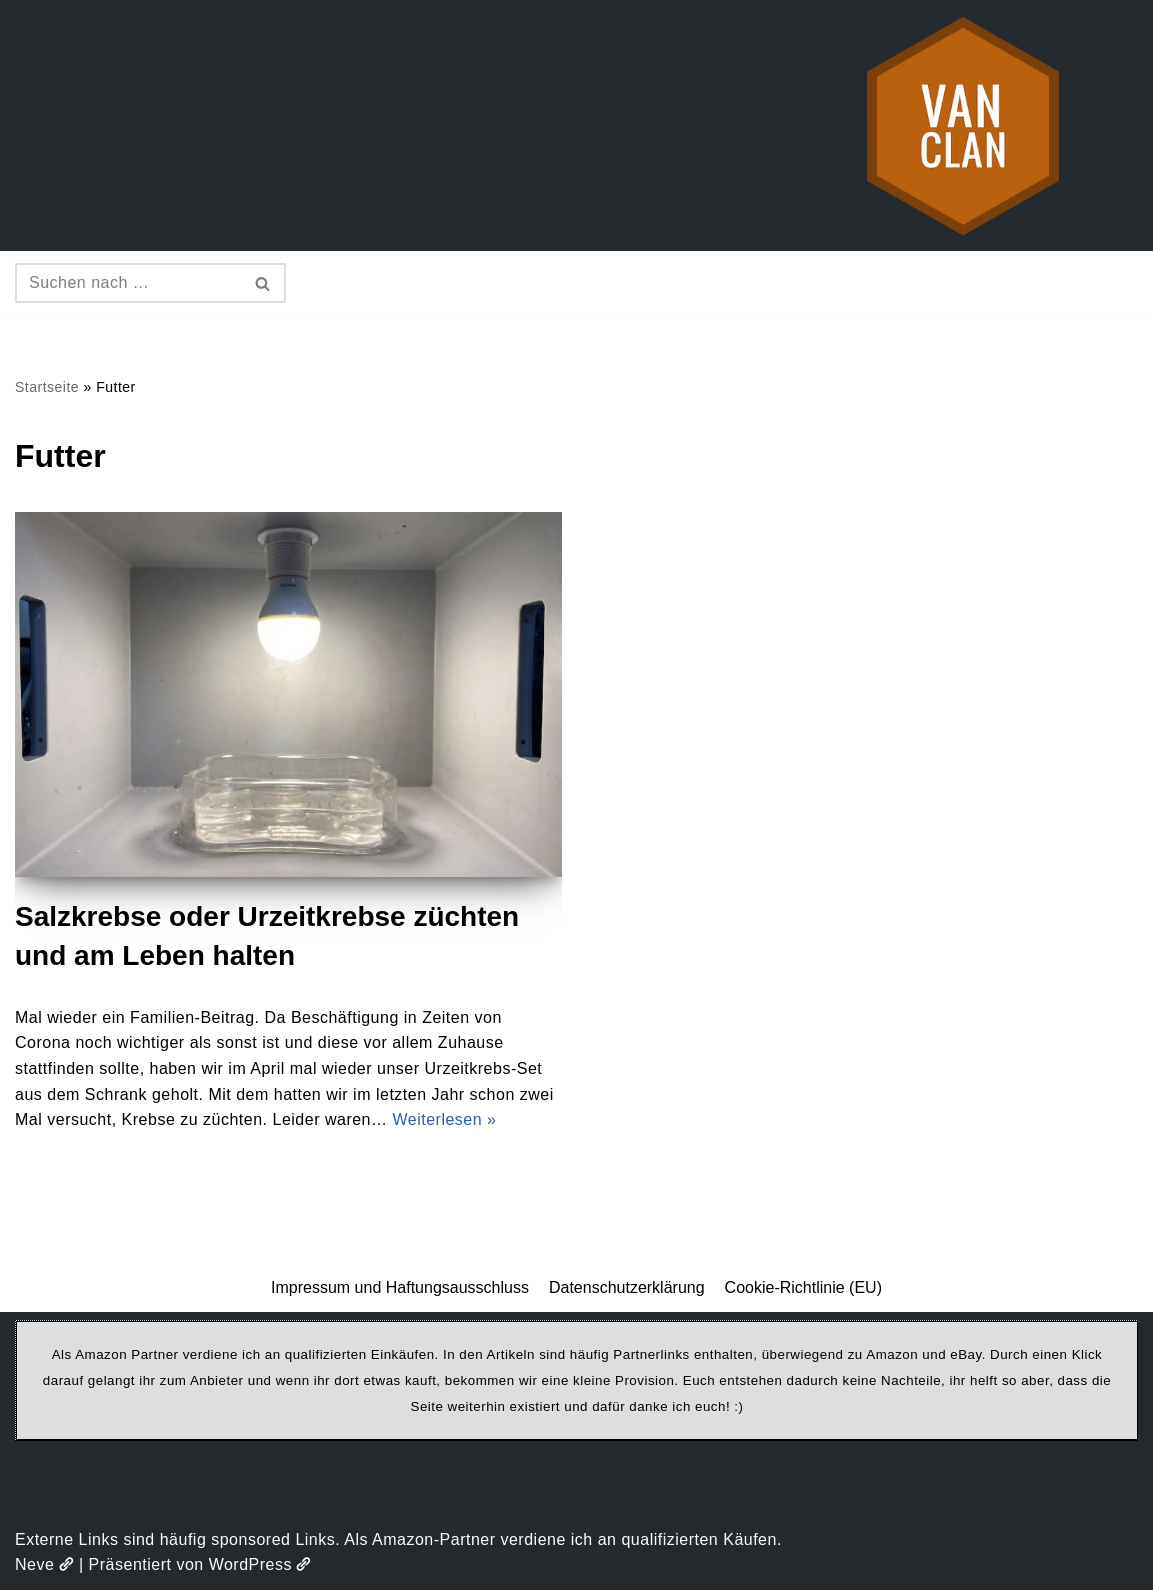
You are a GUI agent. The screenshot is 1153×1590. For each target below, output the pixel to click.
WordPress (260, 1564)
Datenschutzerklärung (627, 1287)
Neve (44, 1564)
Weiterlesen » (444, 1119)
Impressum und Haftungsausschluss (400, 1287)
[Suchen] (128, 283)
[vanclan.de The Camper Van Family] (963, 125)
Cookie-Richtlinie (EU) (803, 1287)
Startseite (47, 387)
